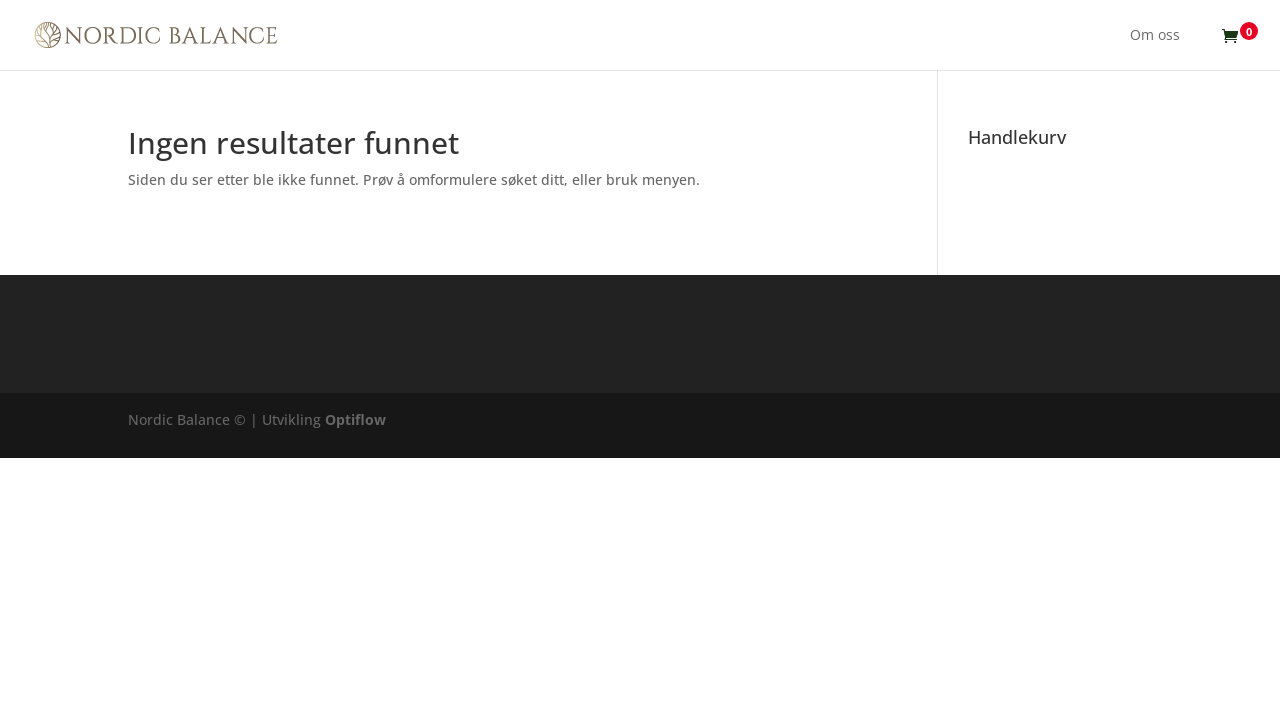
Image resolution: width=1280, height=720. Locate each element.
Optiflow (355, 419)
